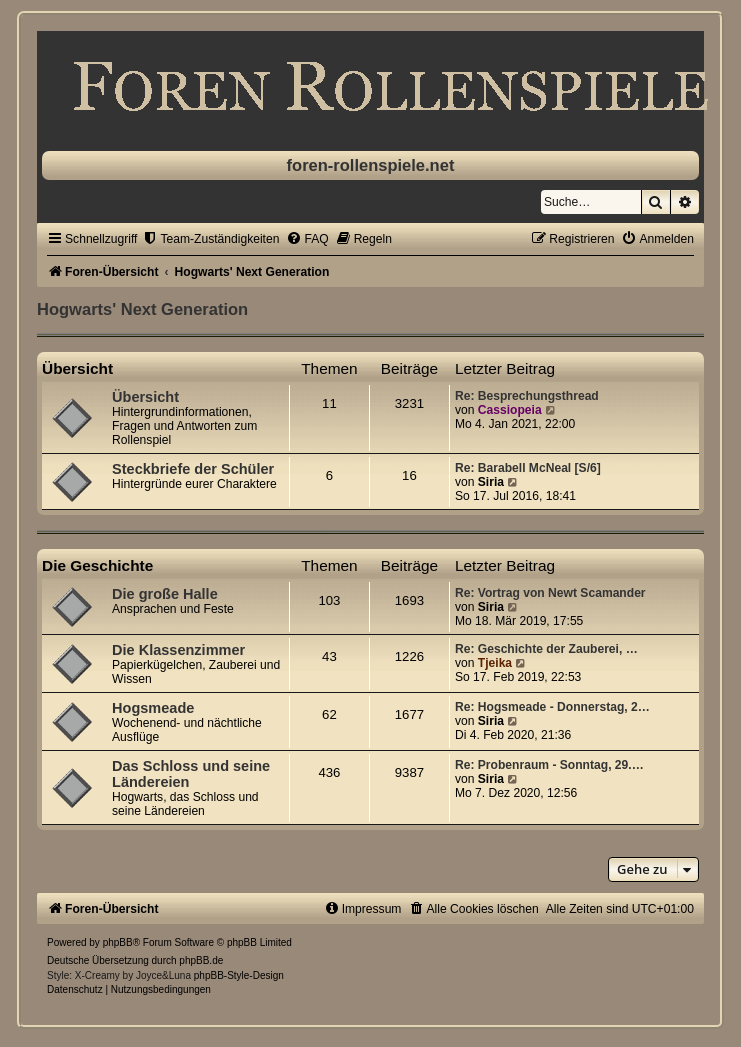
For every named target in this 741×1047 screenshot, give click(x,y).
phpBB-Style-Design (239, 975)
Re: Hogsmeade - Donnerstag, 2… (552, 707)
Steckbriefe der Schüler (193, 469)
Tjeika (495, 663)
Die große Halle (165, 594)
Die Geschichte (97, 565)
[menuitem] (210, 239)
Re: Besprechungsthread (527, 396)
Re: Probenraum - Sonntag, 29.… (549, 765)
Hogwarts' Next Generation (142, 309)
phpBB (118, 942)
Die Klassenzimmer (178, 650)
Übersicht (77, 368)
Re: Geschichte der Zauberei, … (546, 649)
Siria (491, 482)
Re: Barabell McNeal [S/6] (528, 468)
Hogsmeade (153, 708)
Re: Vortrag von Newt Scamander (550, 593)
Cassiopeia (510, 410)
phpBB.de (201, 960)
